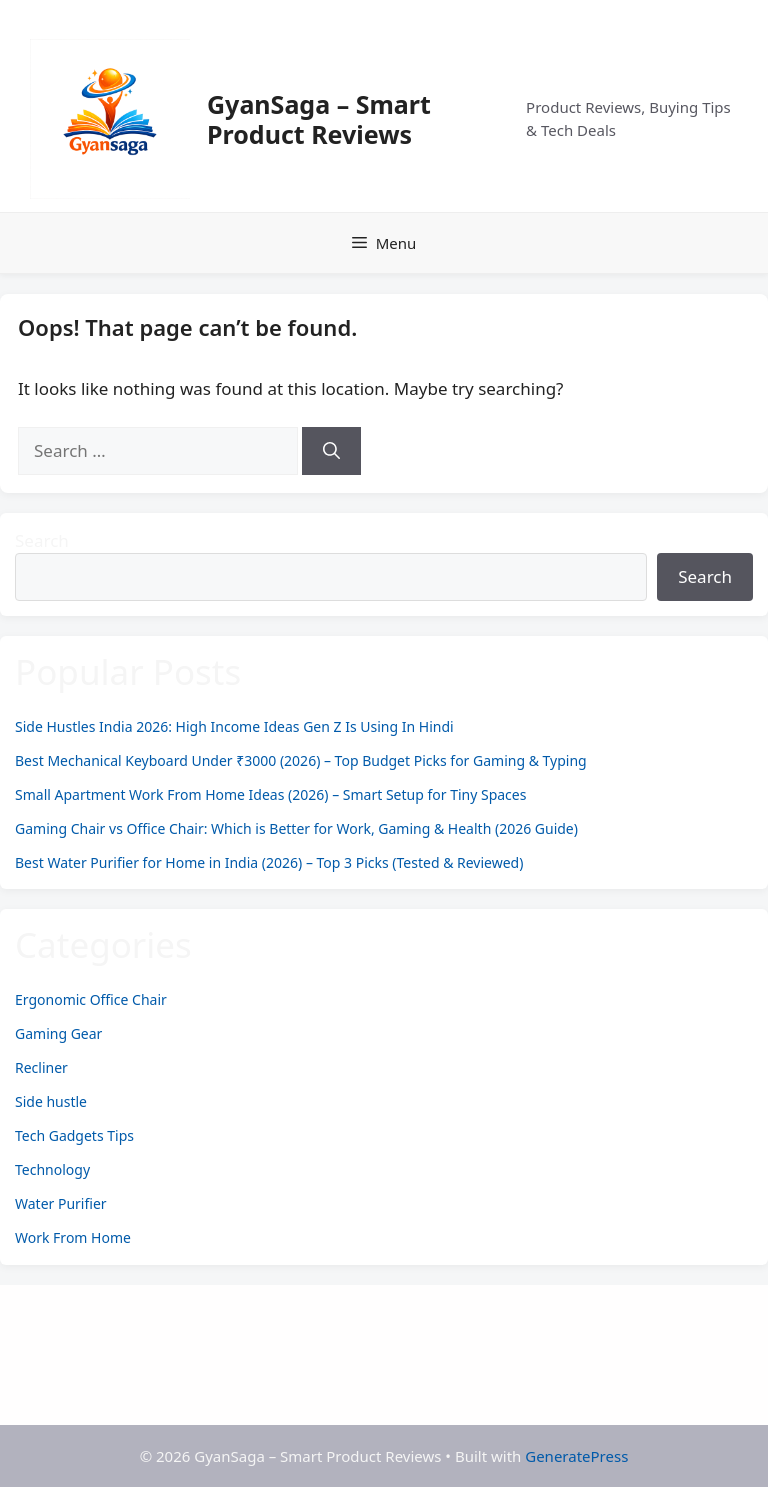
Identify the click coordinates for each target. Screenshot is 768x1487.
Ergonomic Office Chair (91, 999)
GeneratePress (576, 1456)
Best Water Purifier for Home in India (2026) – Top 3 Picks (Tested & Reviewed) (269, 862)
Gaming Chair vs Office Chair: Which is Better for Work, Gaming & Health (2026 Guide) (296, 828)
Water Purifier (61, 1203)
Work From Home (73, 1237)
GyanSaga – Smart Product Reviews (319, 119)
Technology (52, 1169)
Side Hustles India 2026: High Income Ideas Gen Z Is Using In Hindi (234, 726)
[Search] (331, 451)
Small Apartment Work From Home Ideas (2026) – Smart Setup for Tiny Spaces (270, 794)
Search (42, 540)
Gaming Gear (58, 1033)
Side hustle (51, 1101)
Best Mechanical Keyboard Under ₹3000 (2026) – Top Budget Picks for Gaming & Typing (301, 760)
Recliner (41, 1067)
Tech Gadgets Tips (74, 1135)
